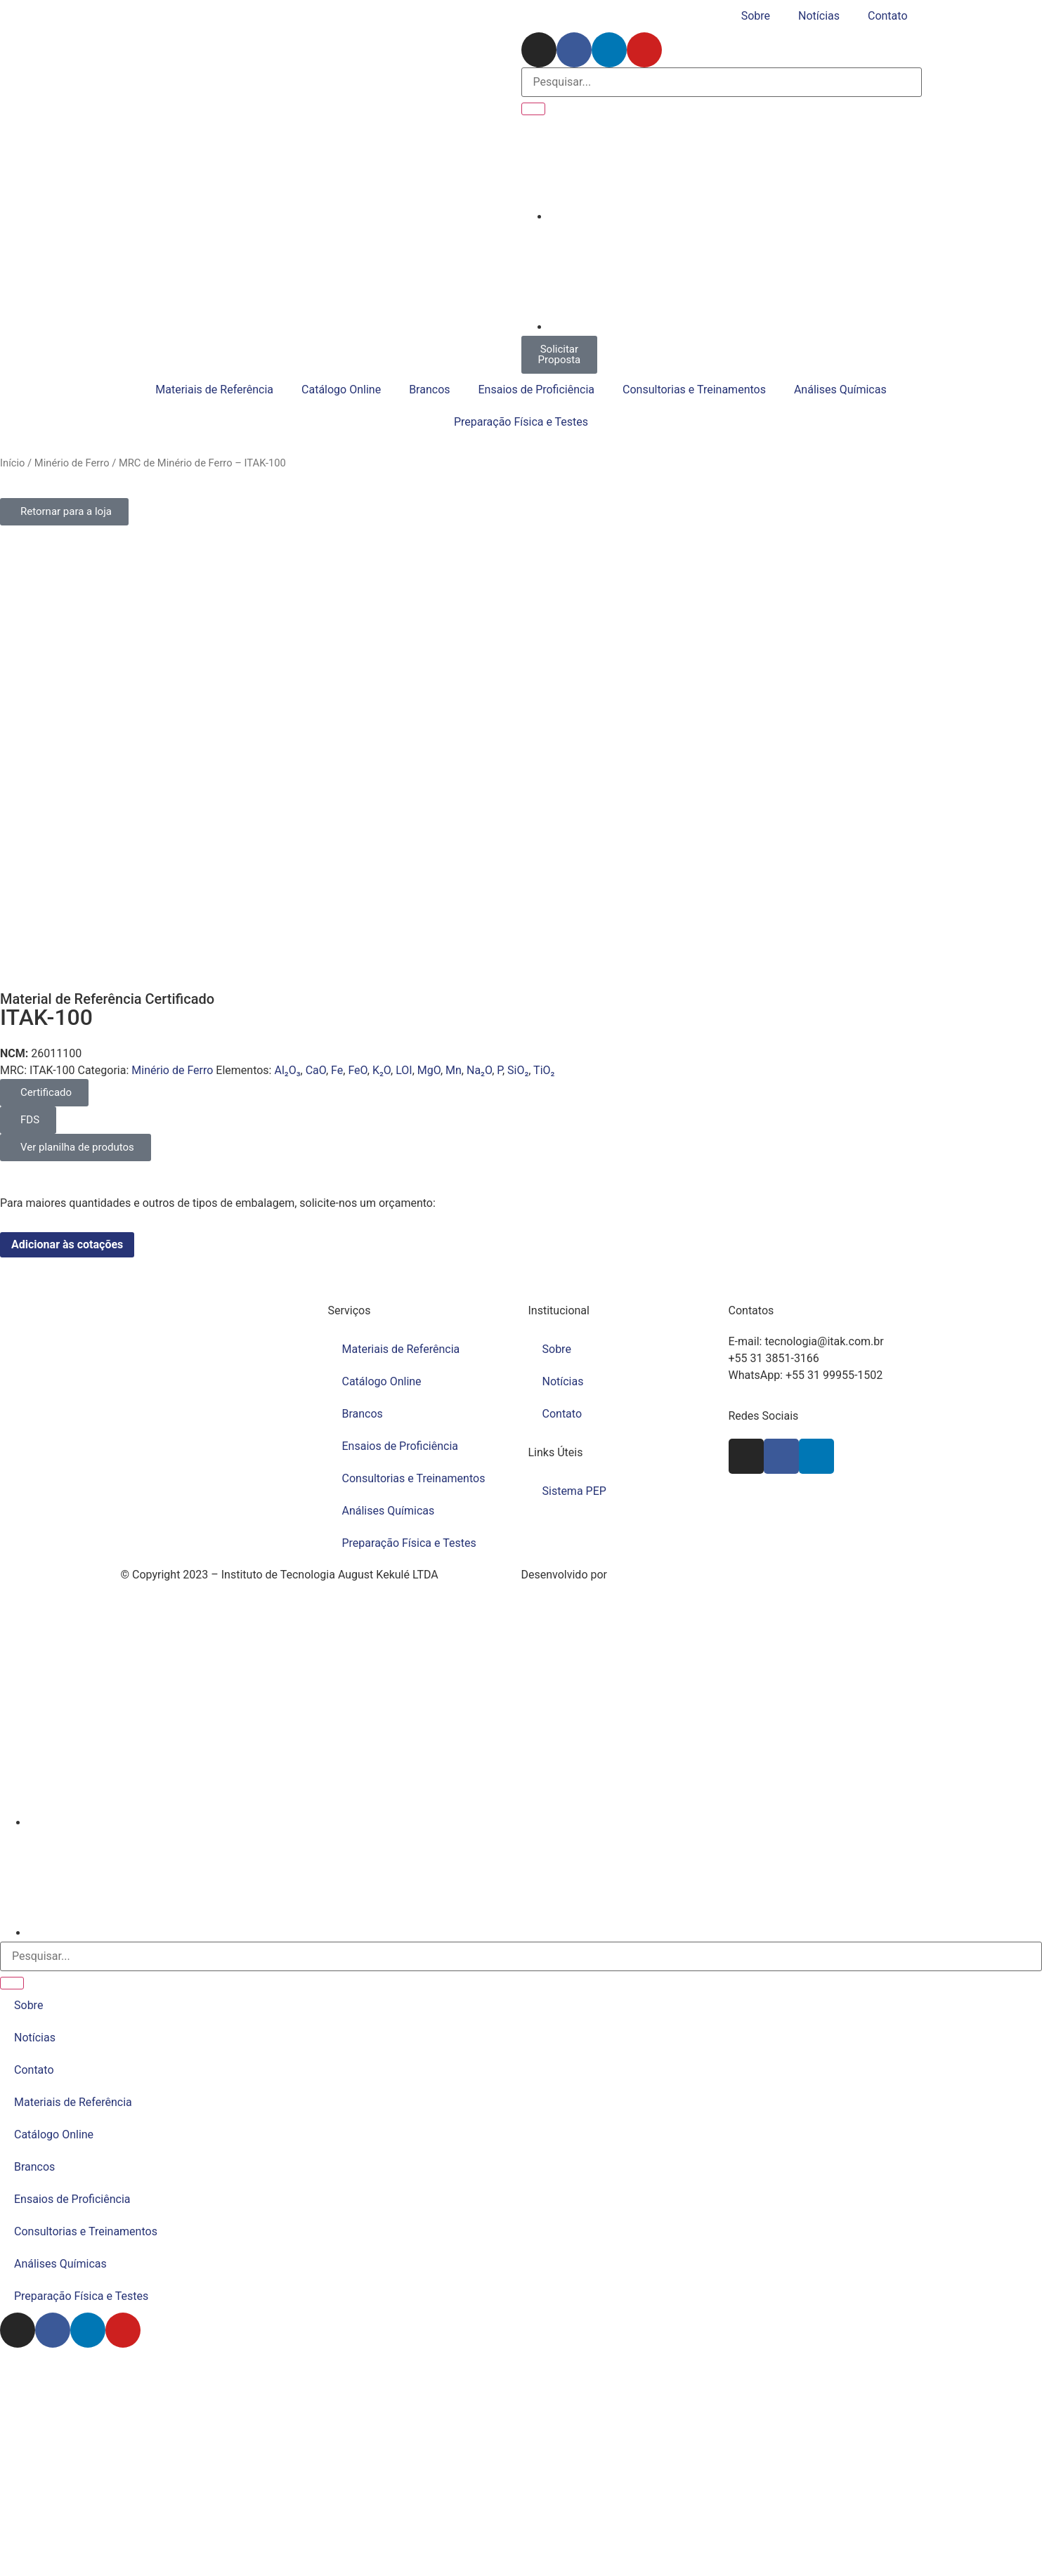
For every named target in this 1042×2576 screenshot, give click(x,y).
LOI (404, 1070)
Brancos (429, 389)
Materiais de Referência (214, 389)
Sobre (755, 15)
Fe (337, 1070)
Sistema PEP (574, 1491)
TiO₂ (543, 1070)
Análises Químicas (840, 389)
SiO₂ (517, 1070)
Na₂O (479, 1070)
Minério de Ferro (72, 463)
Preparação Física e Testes (521, 422)
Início (12, 463)
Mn (453, 1070)
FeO (357, 1070)
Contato (888, 15)
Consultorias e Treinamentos (694, 389)
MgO (429, 1070)
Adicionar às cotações (67, 1244)
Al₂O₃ (287, 1070)
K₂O (381, 1070)
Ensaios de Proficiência (536, 389)
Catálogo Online (341, 389)
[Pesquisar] (533, 109)
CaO (316, 1070)
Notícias (819, 15)
